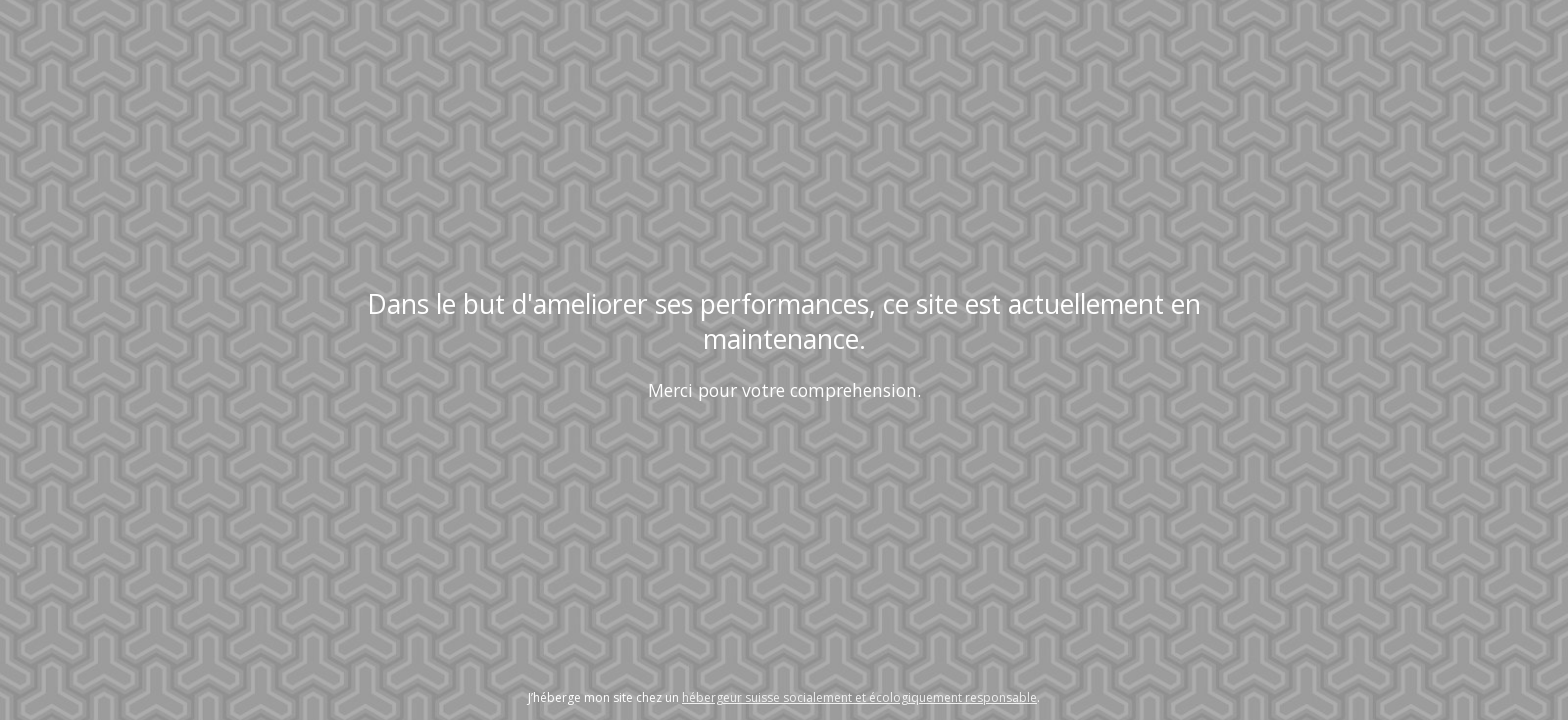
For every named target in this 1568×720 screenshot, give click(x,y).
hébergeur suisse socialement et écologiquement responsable (859, 697)
